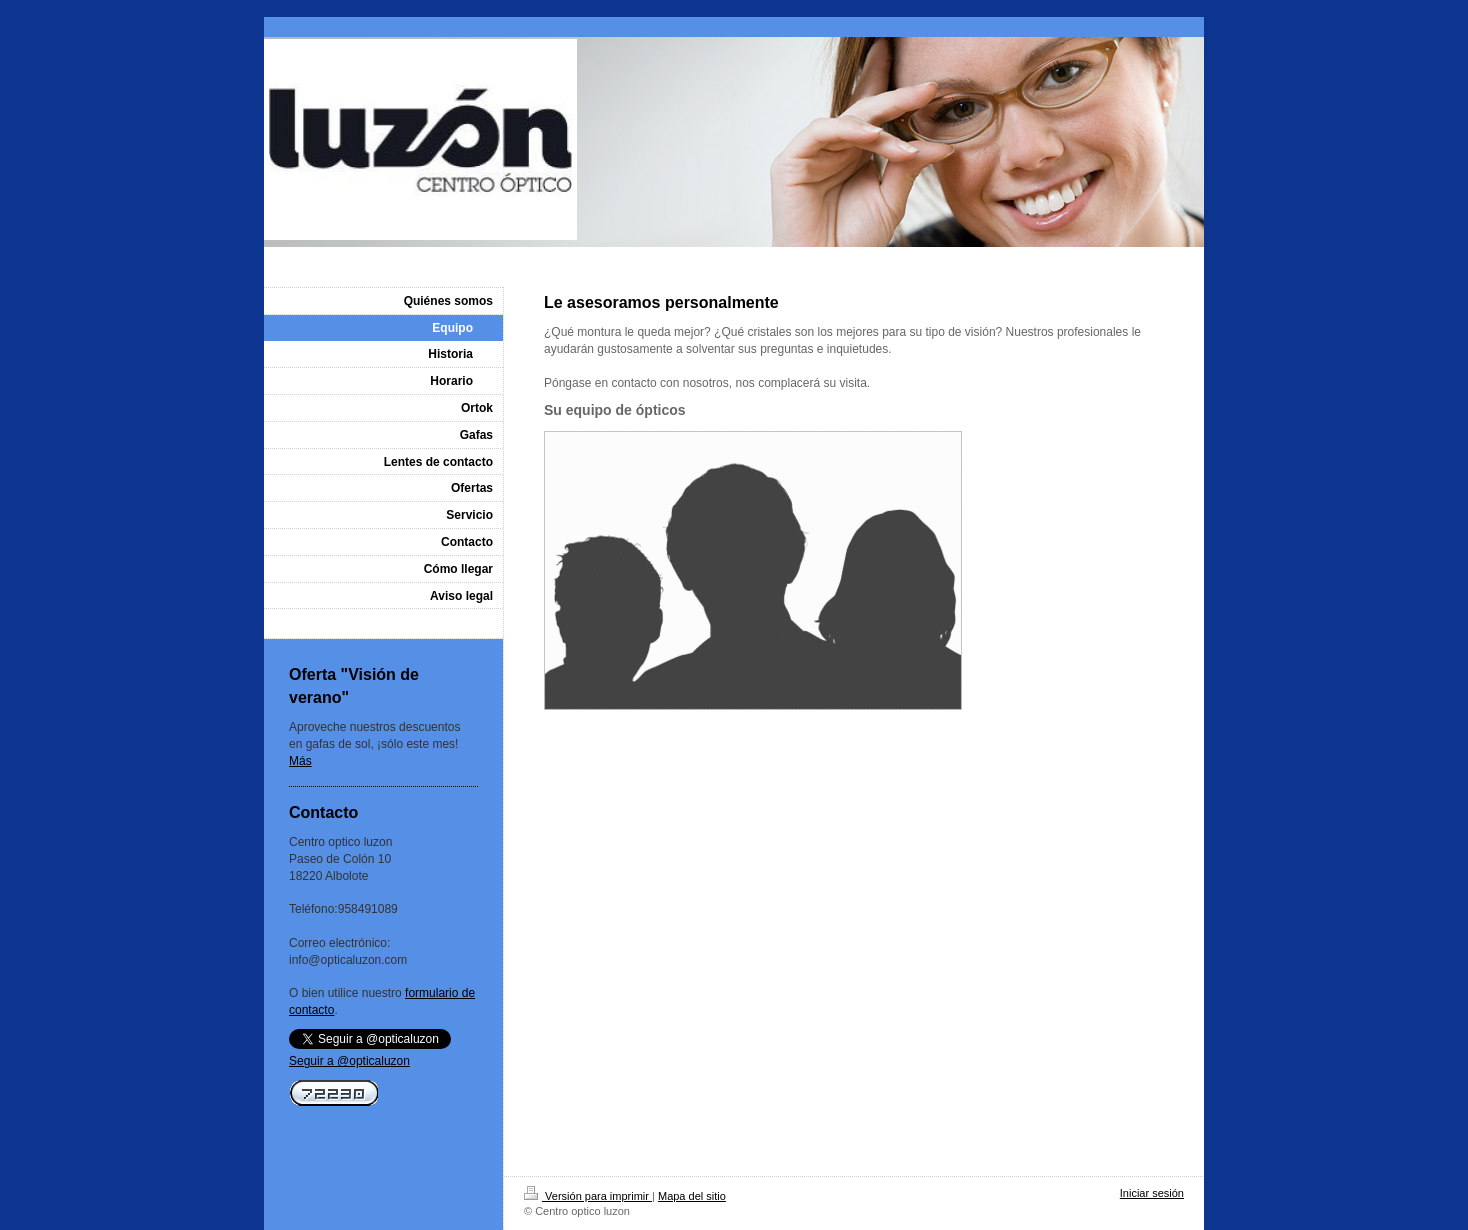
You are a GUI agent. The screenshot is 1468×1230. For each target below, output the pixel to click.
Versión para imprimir (588, 1196)
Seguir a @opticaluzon (349, 1061)
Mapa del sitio (692, 1196)
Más (300, 761)
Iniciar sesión (1152, 1193)
